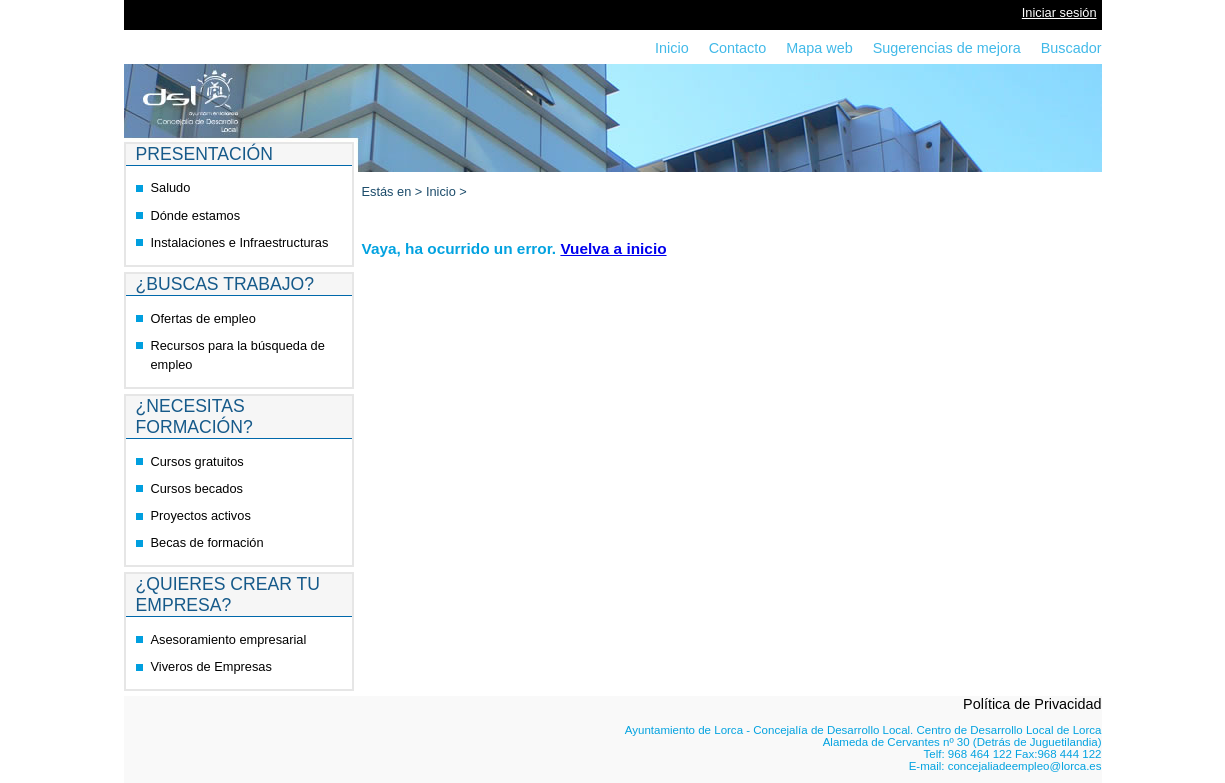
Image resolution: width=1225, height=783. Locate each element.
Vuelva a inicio (613, 248)
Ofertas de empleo (203, 318)
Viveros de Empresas (211, 666)
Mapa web (819, 48)
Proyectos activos (201, 515)
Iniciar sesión (1059, 12)
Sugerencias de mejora (947, 48)
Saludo (171, 187)
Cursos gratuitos (197, 461)
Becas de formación (207, 542)
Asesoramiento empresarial (229, 639)
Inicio (672, 48)
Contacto (738, 48)
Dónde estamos (196, 215)
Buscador (1071, 48)
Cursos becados (197, 488)
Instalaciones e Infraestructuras (240, 242)
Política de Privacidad (1032, 704)
